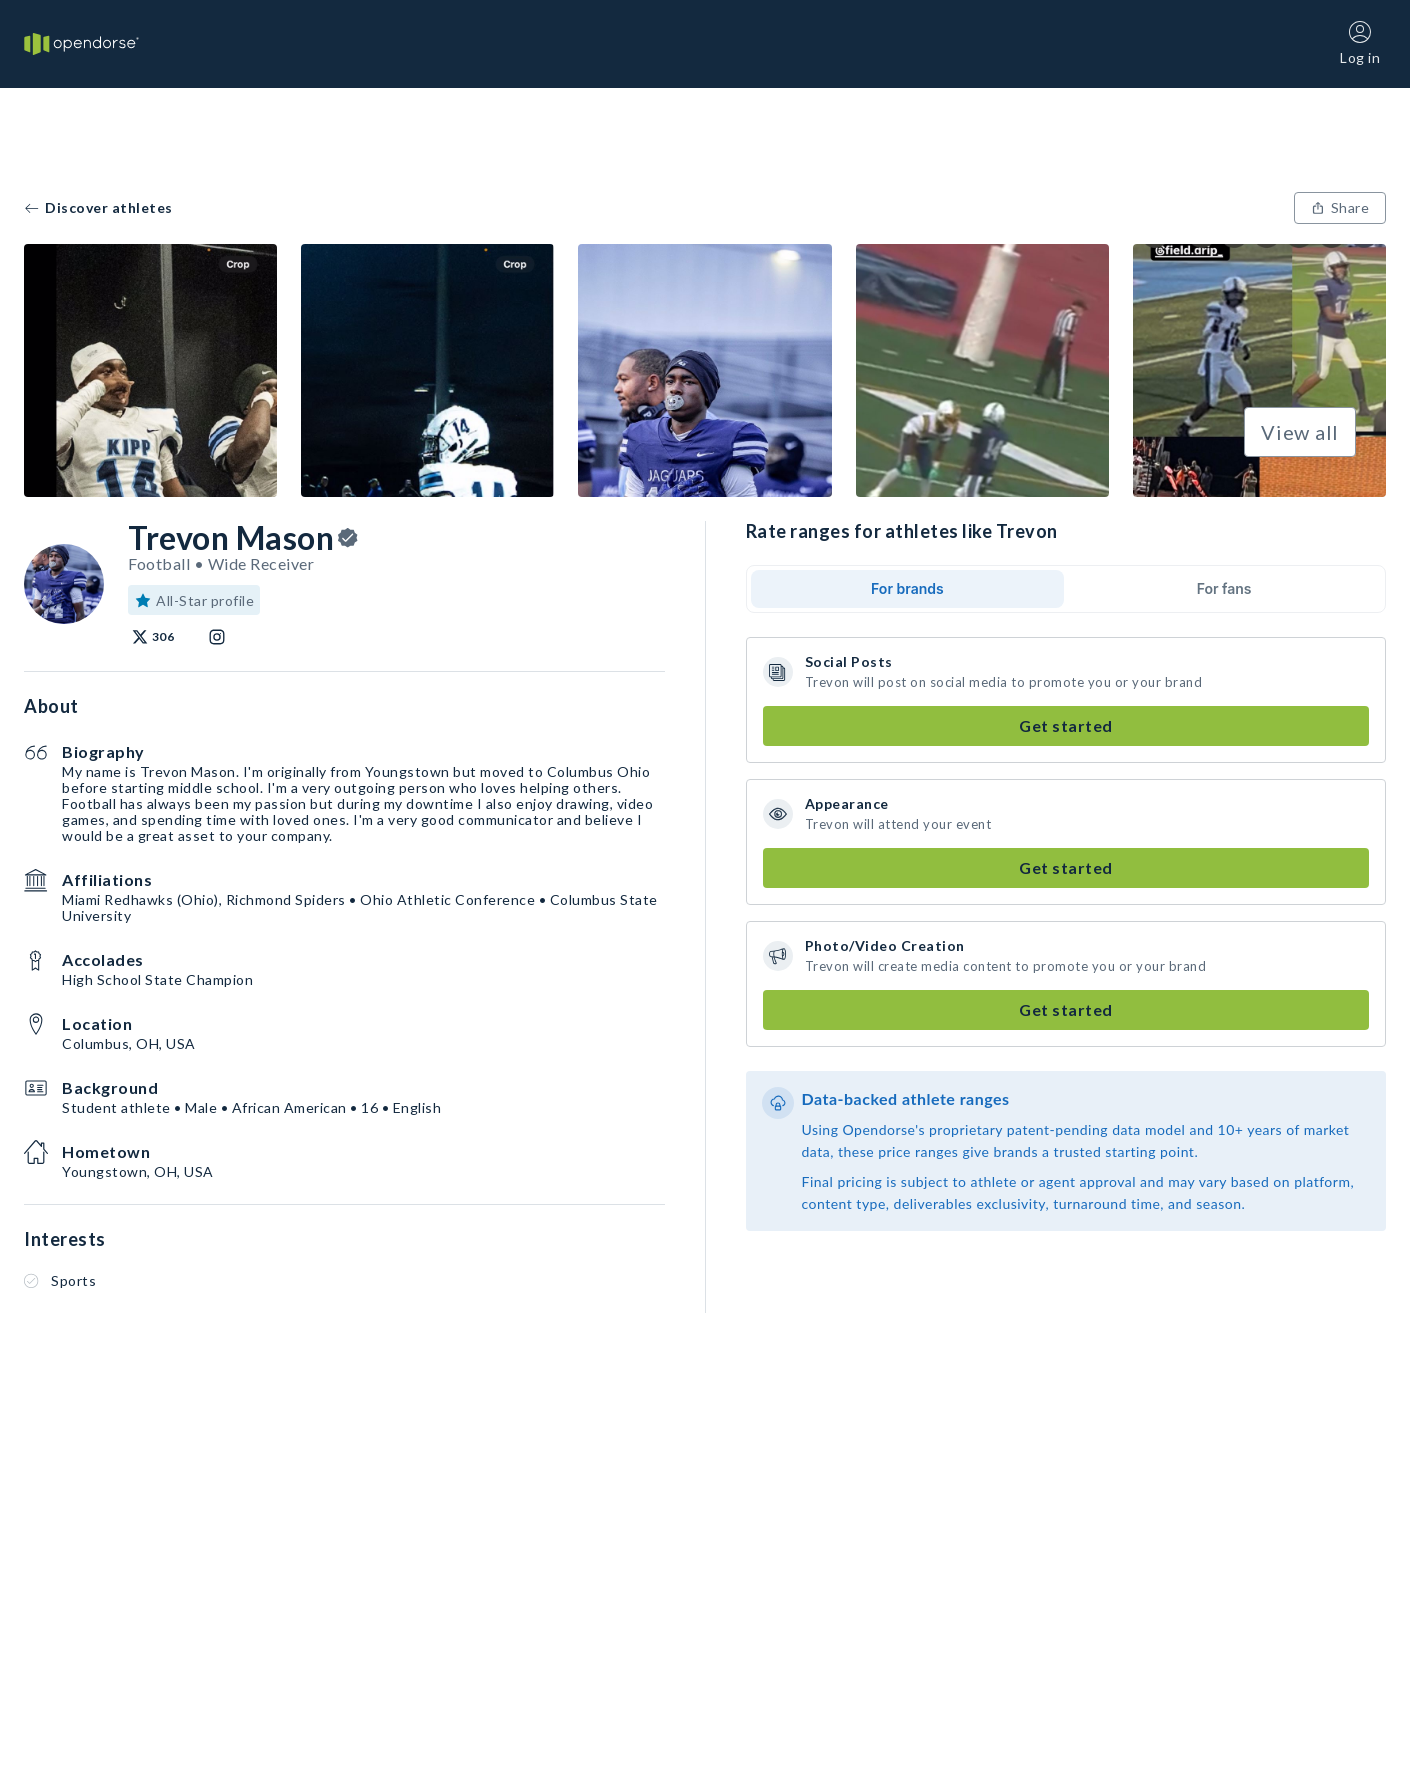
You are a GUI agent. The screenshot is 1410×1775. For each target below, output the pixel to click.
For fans (1224, 588)
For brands (907, 588)
